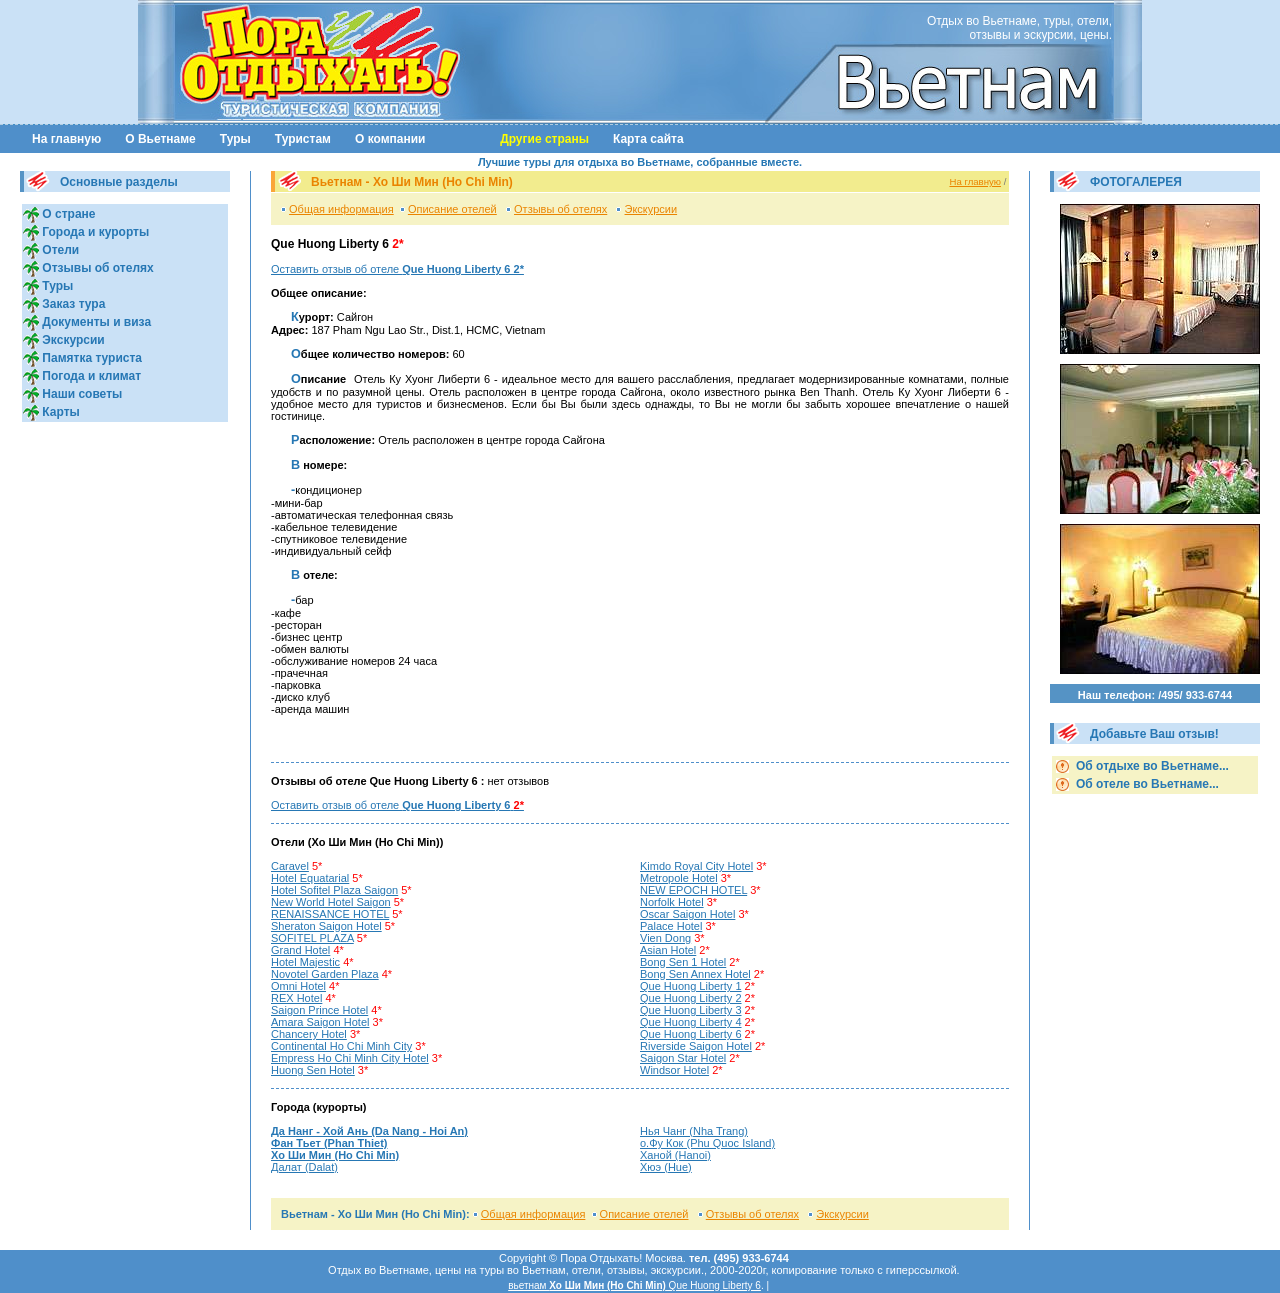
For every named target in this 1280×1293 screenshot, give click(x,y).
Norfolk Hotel (672, 902)
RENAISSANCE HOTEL (330, 914)
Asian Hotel (668, 950)
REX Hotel (296, 998)
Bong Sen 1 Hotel (683, 962)
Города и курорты (94, 232)
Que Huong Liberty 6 (691, 1034)
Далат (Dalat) (304, 1167)
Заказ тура (72, 304)
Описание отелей (452, 209)
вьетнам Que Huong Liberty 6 (634, 1285)
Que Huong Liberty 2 (691, 998)
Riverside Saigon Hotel (696, 1046)
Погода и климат (90, 376)
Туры (235, 139)
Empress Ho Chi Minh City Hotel (350, 1058)
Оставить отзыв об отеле (397, 269)
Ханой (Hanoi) (675, 1155)
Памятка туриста (90, 358)
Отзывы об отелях (96, 268)
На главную (66, 139)
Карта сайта (648, 139)
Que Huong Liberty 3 (691, 1010)
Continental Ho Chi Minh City (341, 1046)
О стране (67, 214)
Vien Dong (665, 938)
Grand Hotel (300, 950)
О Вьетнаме (160, 139)
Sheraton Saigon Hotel (326, 926)
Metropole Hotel (679, 878)
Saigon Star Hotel (683, 1058)
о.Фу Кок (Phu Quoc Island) (707, 1143)
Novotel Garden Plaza (325, 974)
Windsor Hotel (674, 1070)
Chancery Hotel (309, 1034)
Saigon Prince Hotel (319, 1010)
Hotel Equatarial (310, 878)
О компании (390, 139)
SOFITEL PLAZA (312, 938)
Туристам (303, 139)
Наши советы (80, 394)
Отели (59, 250)
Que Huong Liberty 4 (691, 1022)
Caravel (290, 866)
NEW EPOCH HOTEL (693, 890)
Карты (59, 412)
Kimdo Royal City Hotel (696, 866)
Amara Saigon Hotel (320, 1022)
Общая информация (341, 209)
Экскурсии (72, 340)
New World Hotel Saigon (331, 902)
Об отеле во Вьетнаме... (1146, 784)
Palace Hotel (671, 926)
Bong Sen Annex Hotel (695, 974)
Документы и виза (95, 322)
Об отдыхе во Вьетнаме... (1151, 766)
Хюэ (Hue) (666, 1167)
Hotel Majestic (305, 962)
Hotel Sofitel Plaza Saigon (334, 890)
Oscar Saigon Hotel (687, 914)
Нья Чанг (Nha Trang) (694, 1131)
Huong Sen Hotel (313, 1070)
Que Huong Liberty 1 (691, 986)
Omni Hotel (298, 986)
